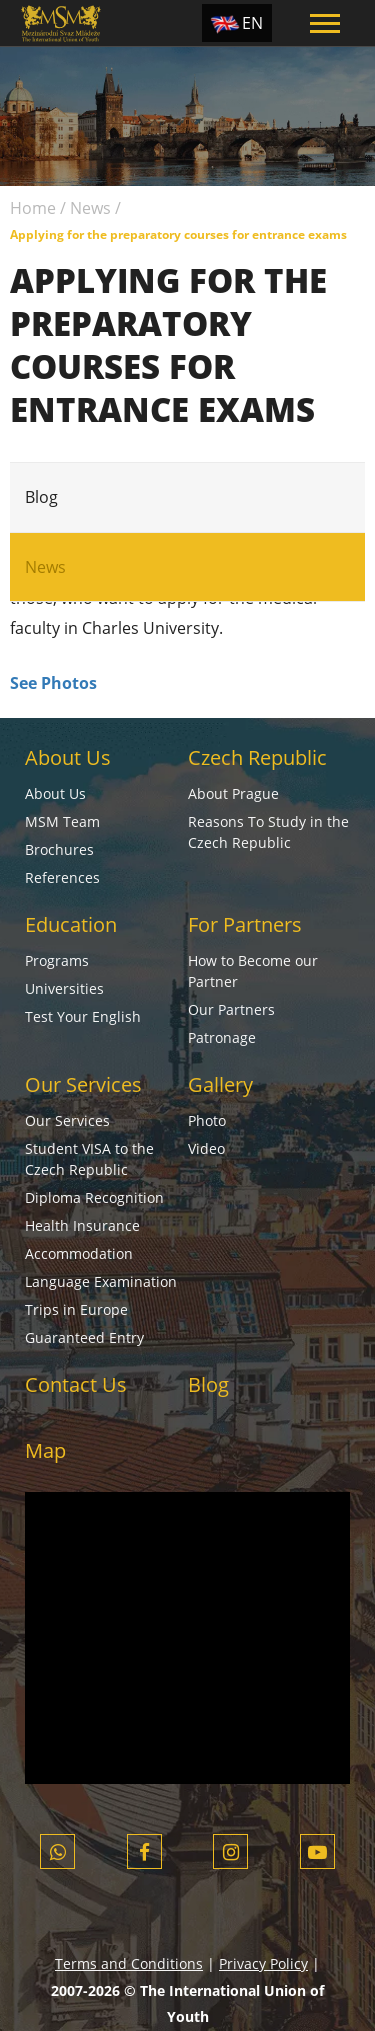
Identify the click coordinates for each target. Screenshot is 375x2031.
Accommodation (79, 1253)
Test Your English (83, 1016)
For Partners (245, 924)
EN (252, 23)
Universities (64, 988)
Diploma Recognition (94, 1197)
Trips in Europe (76, 1309)
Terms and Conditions (129, 1963)
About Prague (233, 793)
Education (71, 924)
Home (33, 208)
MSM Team (62, 821)
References (62, 877)
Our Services (83, 1084)
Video (206, 1148)
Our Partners (231, 1009)
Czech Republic (257, 757)
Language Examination (101, 1281)
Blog (41, 497)
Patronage (222, 1037)
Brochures (59, 849)
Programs (57, 960)
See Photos (53, 683)
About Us (68, 757)
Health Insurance (82, 1225)
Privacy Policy (263, 1963)
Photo (207, 1120)
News (90, 208)
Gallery (220, 1084)
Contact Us (76, 1384)
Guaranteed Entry (84, 1337)
